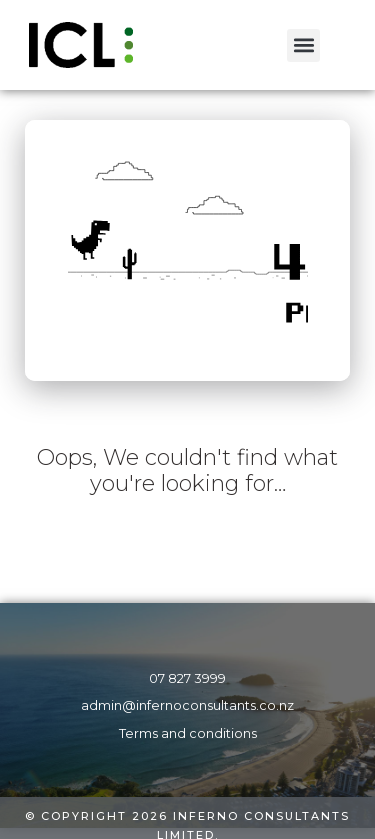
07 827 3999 (187, 678)
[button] (303, 45)
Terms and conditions (188, 733)
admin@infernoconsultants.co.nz (187, 705)
